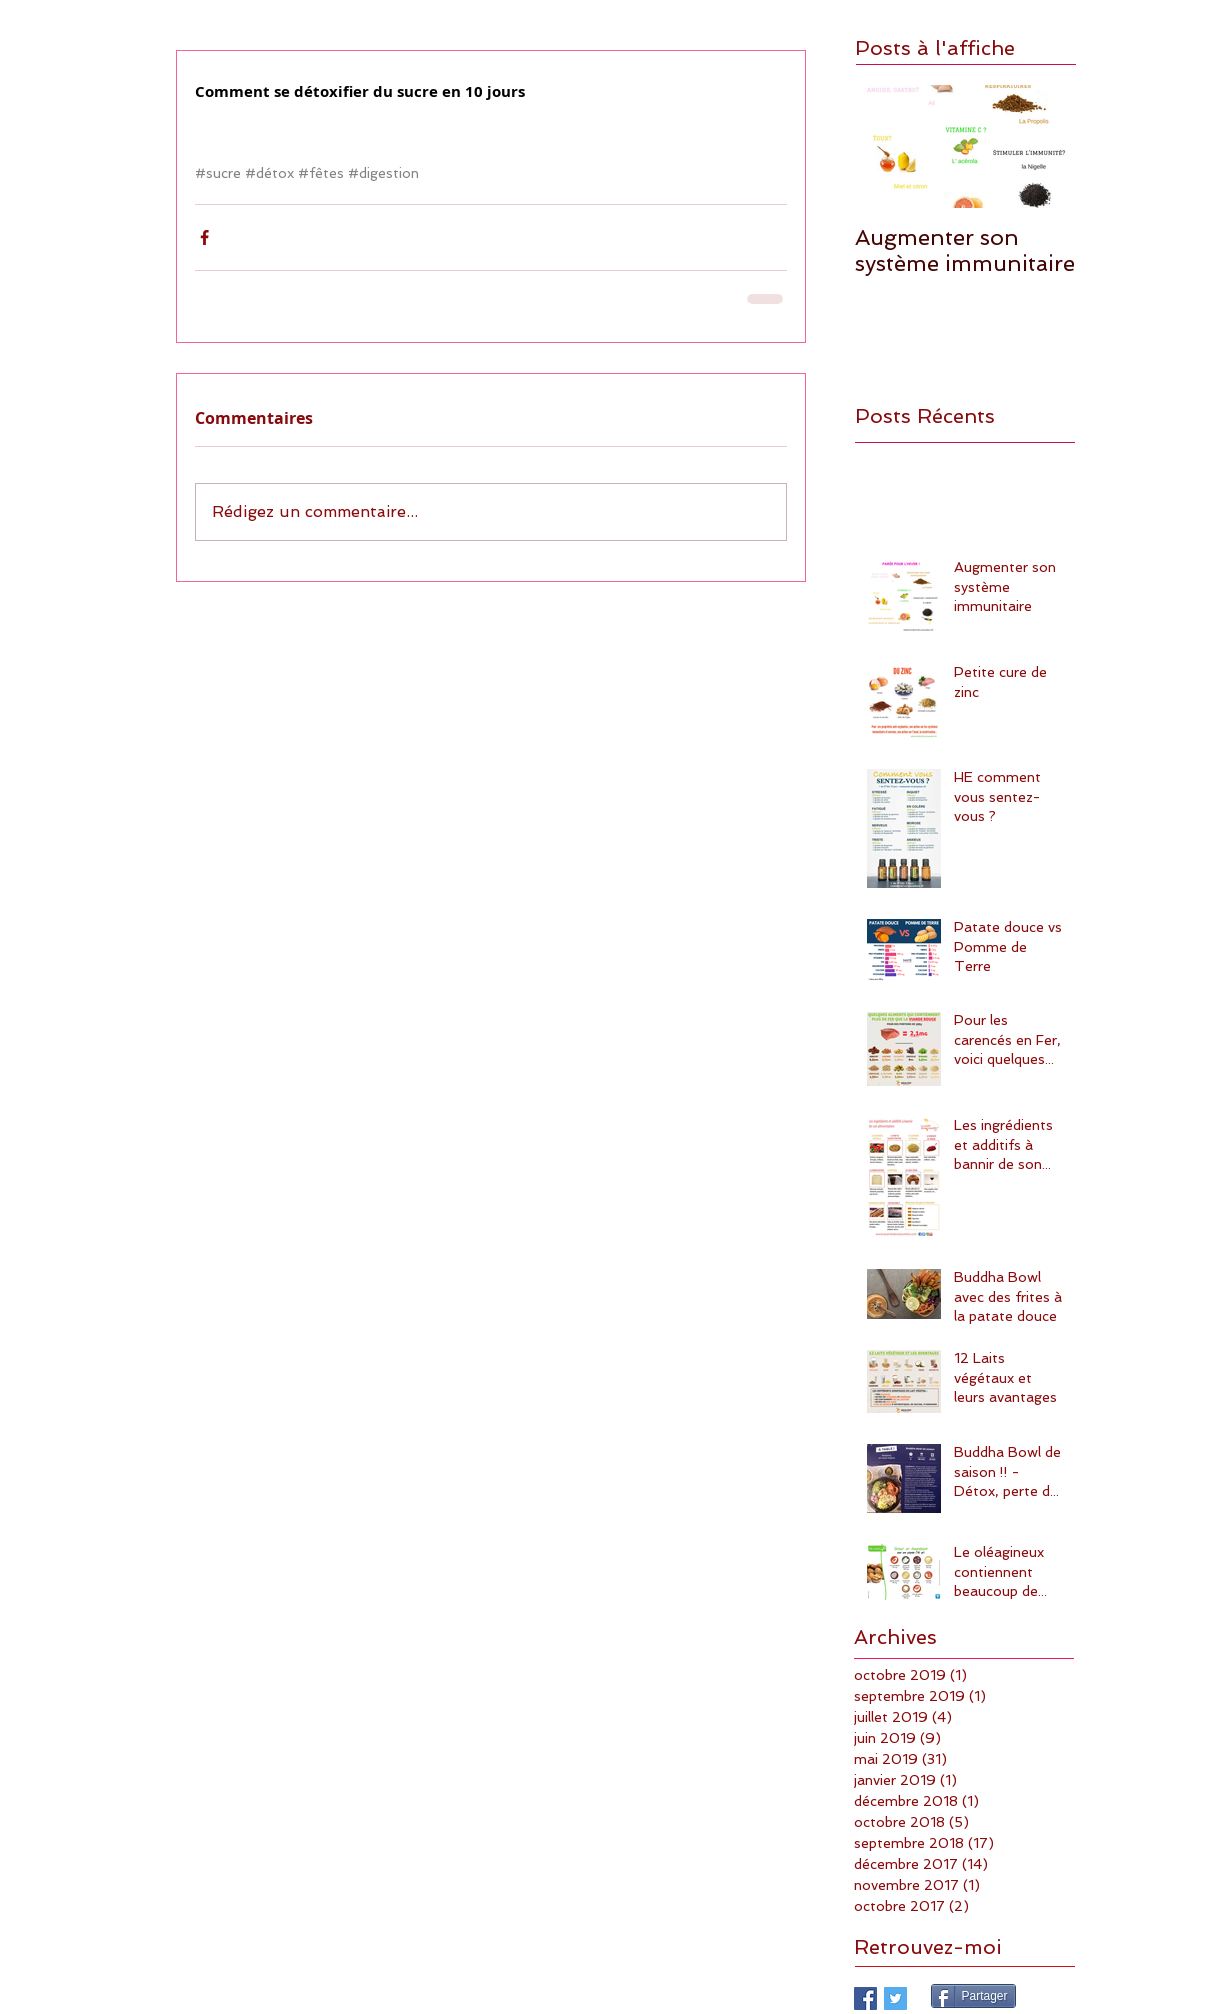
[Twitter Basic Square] (895, 1998)
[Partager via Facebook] (204, 237)
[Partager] (973, 1996)
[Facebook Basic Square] (865, 1998)
